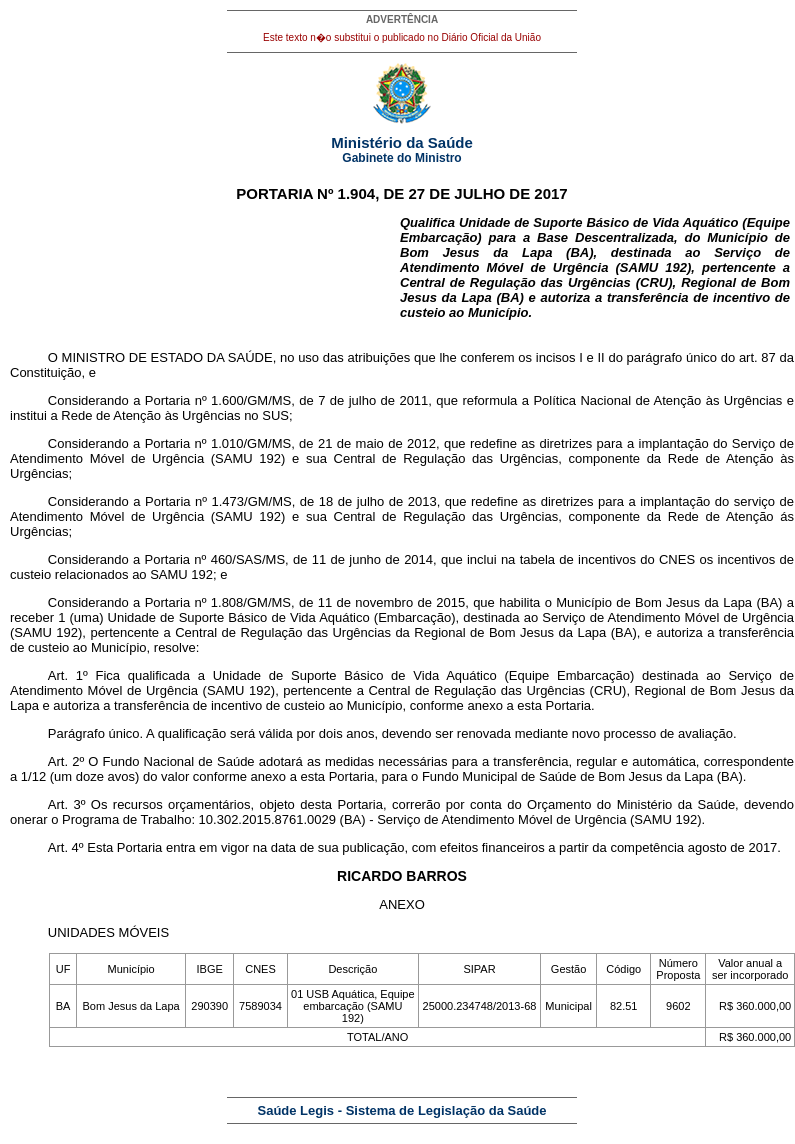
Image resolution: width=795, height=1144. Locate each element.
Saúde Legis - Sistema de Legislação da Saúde (402, 1110)
